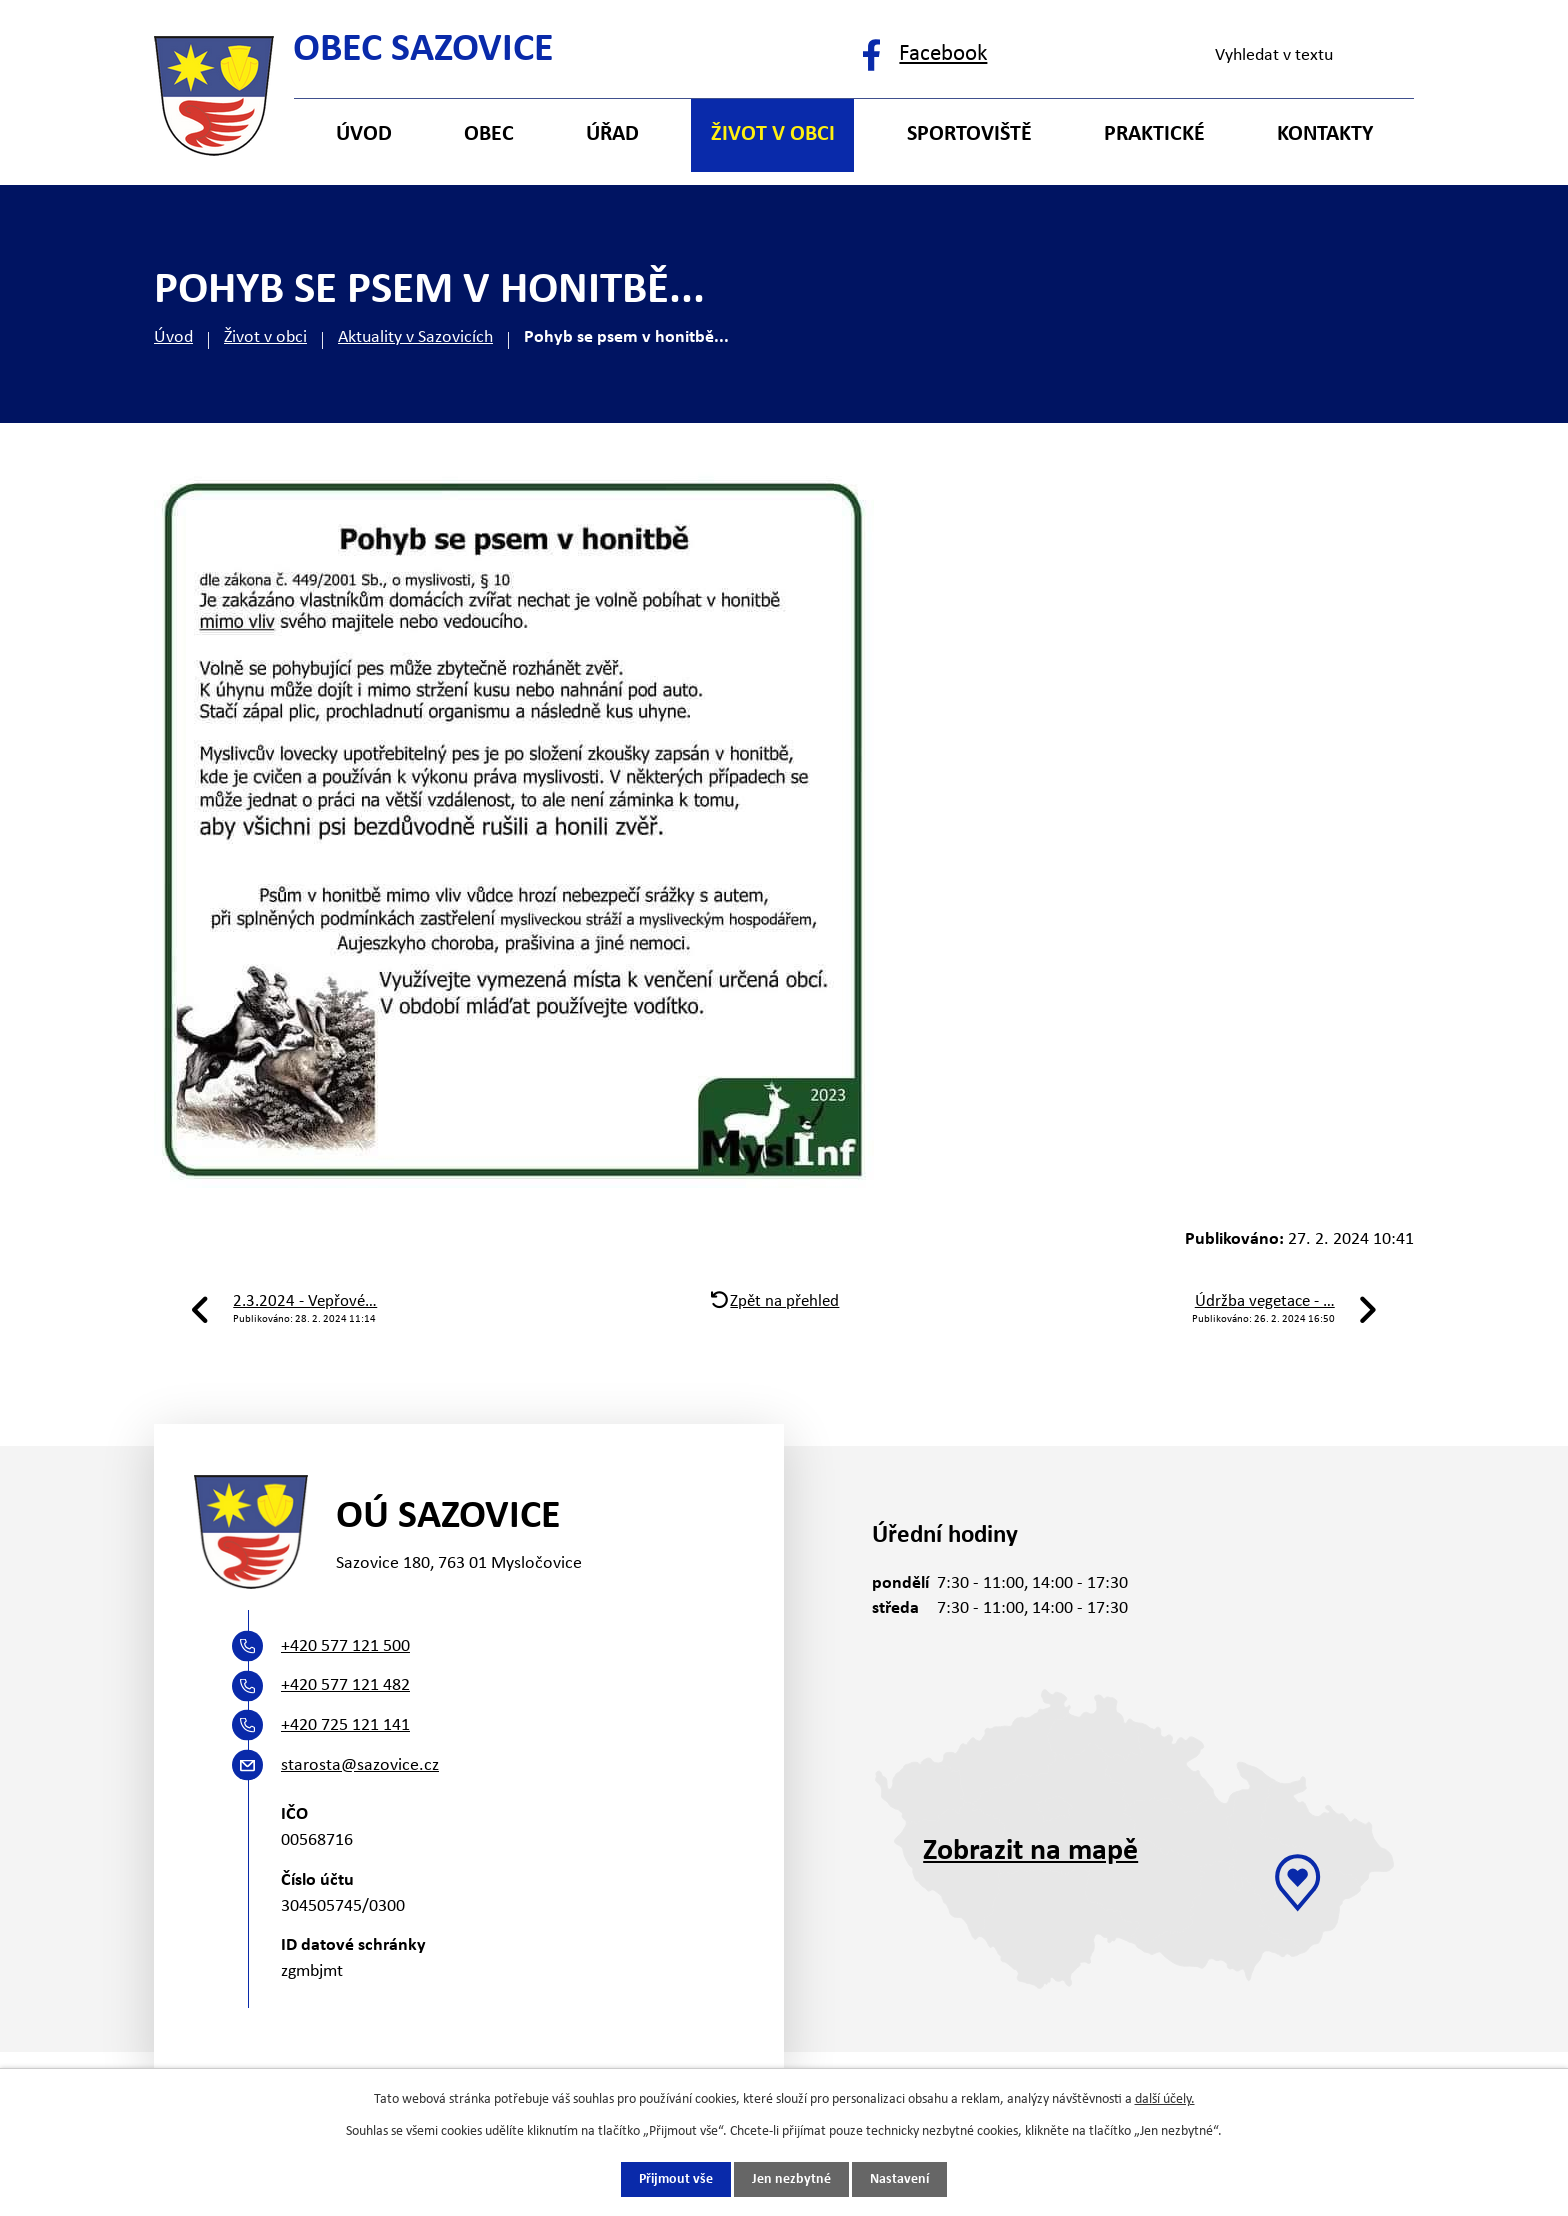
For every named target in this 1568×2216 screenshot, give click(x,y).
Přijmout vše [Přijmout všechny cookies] (676, 2179)
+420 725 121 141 (345, 1725)
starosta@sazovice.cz (360, 1765)
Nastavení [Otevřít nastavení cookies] (899, 2179)
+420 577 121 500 (345, 1646)
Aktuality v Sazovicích (415, 337)
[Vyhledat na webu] (1305, 56)
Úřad (612, 134)
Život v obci (265, 337)
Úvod (173, 337)
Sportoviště (969, 134)
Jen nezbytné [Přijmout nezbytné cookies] (791, 2179)
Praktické (1154, 134)
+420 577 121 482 (345, 1685)
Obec (489, 134)
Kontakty (1325, 134)
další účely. (1165, 2098)
